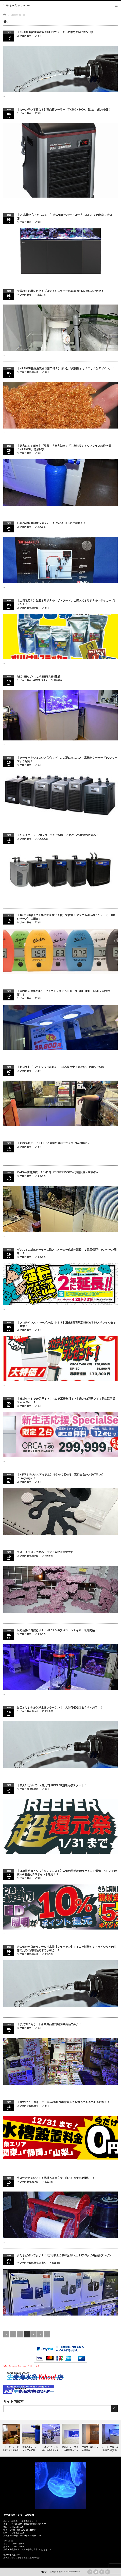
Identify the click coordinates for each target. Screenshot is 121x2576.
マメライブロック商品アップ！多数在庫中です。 (46, 1552)
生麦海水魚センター (57, 2572)
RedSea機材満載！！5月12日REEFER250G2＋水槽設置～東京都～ (58, 1172)
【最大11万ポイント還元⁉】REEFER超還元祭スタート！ (52, 1785)
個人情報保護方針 (11, 2555)
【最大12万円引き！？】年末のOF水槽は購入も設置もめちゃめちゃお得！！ (63, 2102)
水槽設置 (36, 680)
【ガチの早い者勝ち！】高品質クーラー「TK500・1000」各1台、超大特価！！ (65, 109)
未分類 (30, 1789)
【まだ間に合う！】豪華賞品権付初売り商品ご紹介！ (49, 2024)
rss (89, 2571)
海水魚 (35, 372)
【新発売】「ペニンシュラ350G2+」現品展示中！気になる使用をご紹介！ (62, 1067)
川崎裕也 (58, 680)
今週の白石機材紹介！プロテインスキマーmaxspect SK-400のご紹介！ (60, 291)
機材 (29, 36)
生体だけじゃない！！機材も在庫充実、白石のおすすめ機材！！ (56, 2177)
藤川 (40, 36)
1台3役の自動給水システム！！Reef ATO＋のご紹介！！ (51, 523)
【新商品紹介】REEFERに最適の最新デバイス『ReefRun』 (53, 1143)
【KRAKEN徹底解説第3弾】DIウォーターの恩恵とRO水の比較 (55, 32)
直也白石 (42, 295)
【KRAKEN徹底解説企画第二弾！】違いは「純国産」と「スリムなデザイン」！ (65, 368)
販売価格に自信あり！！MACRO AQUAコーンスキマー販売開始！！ (58, 1630)
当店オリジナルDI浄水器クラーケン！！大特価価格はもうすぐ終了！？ (60, 1707)
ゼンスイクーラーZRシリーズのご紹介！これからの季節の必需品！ (57, 835)
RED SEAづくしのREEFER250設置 (38, 676)
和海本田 (49, 1556)
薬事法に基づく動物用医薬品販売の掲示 (21, 2557)
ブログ (23, 36)
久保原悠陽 (43, 839)
